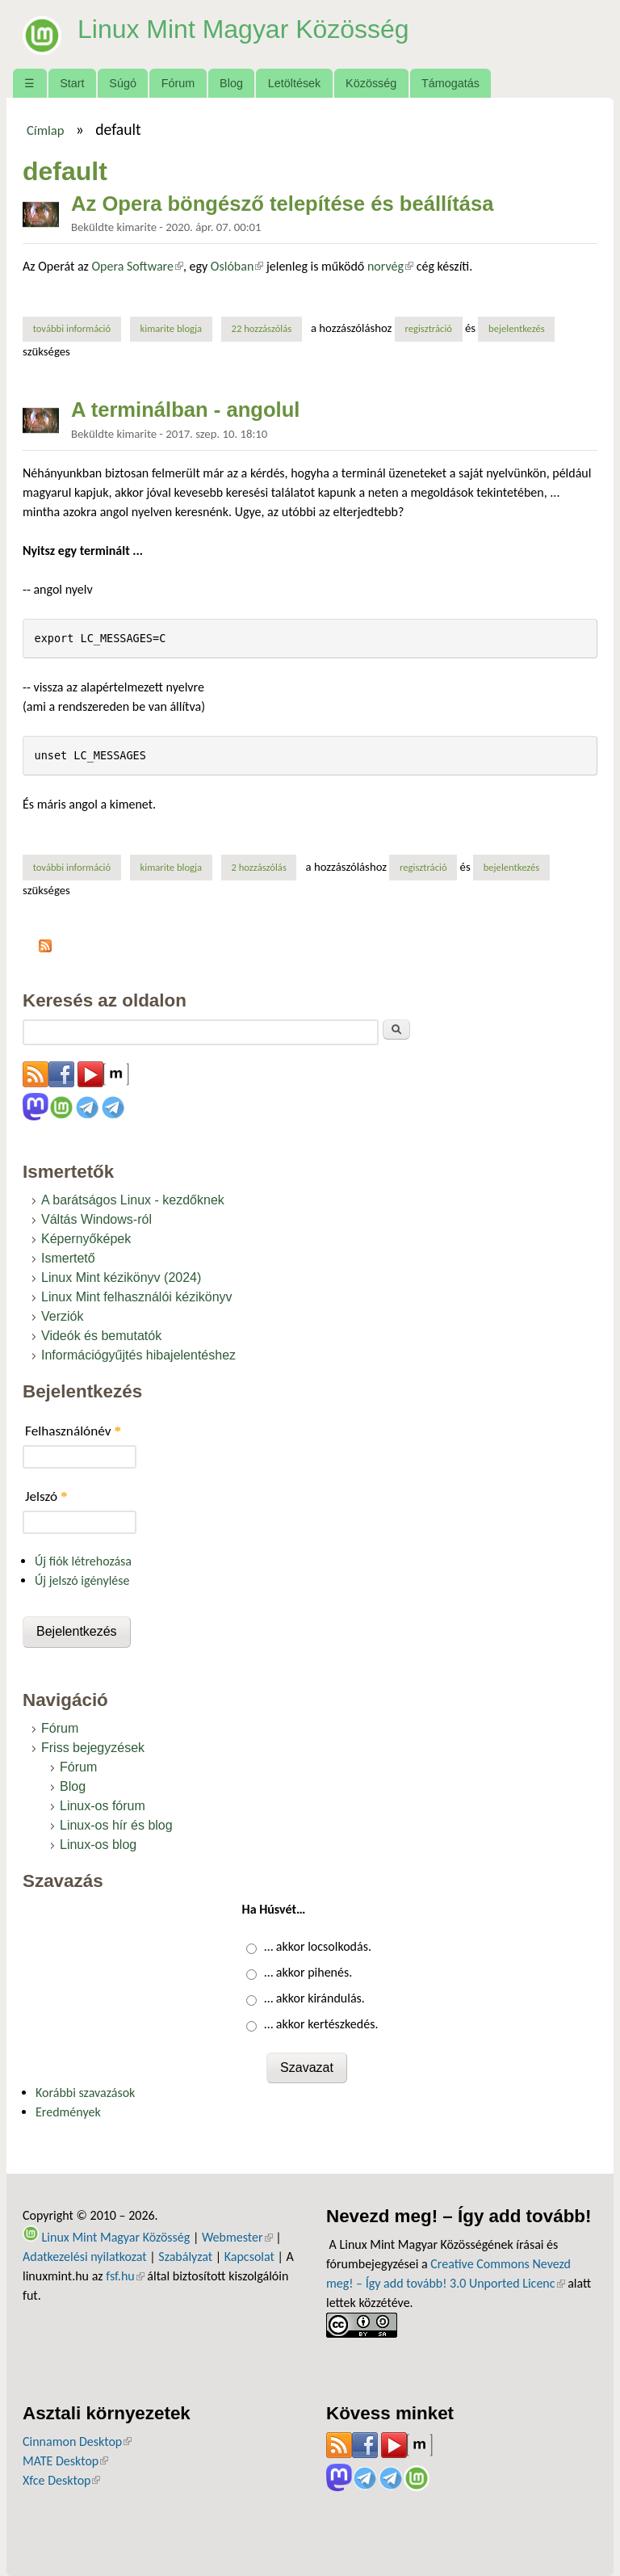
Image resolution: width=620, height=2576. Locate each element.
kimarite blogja (171, 328)
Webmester (237, 2237)
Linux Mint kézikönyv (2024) (121, 1277)
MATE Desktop (65, 2461)
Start (72, 83)
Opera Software (137, 266)
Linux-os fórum (102, 1806)
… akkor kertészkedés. (321, 2024)
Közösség (371, 83)
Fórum (178, 83)
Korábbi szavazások (85, 2092)
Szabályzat (185, 2256)
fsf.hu (125, 2276)
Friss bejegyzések (93, 1747)
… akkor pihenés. (308, 1972)
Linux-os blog (98, 1844)
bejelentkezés (516, 328)
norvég (390, 266)
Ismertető (68, 1258)
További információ (77, 327)
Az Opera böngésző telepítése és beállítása (282, 203)
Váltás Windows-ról (96, 1219)
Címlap (46, 130)
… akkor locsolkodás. (317, 1946)
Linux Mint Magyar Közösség (243, 29)
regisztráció (428, 328)
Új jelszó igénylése (82, 1580)
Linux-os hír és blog (116, 1825)
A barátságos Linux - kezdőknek (132, 1200)
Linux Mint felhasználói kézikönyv (136, 1297)
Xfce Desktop (61, 2480)
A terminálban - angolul (185, 409)
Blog (231, 83)
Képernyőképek (86, 1239)
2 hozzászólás (258, 867)
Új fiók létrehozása (83, 1561)
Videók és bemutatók (101, 1336)
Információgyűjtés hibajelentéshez (138, 1355)
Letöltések (294, 83)
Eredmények (68, 2112)
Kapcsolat (249, 2256)
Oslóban (237, 266)
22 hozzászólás (261, 328)
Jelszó (46, 1496)
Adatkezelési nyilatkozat (85, 2256)
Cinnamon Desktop (77, 2441)
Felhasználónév (73, 1430)
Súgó (122, 83)
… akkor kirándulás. (314, 1998)
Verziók (62, 1316)
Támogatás (450, 83)
